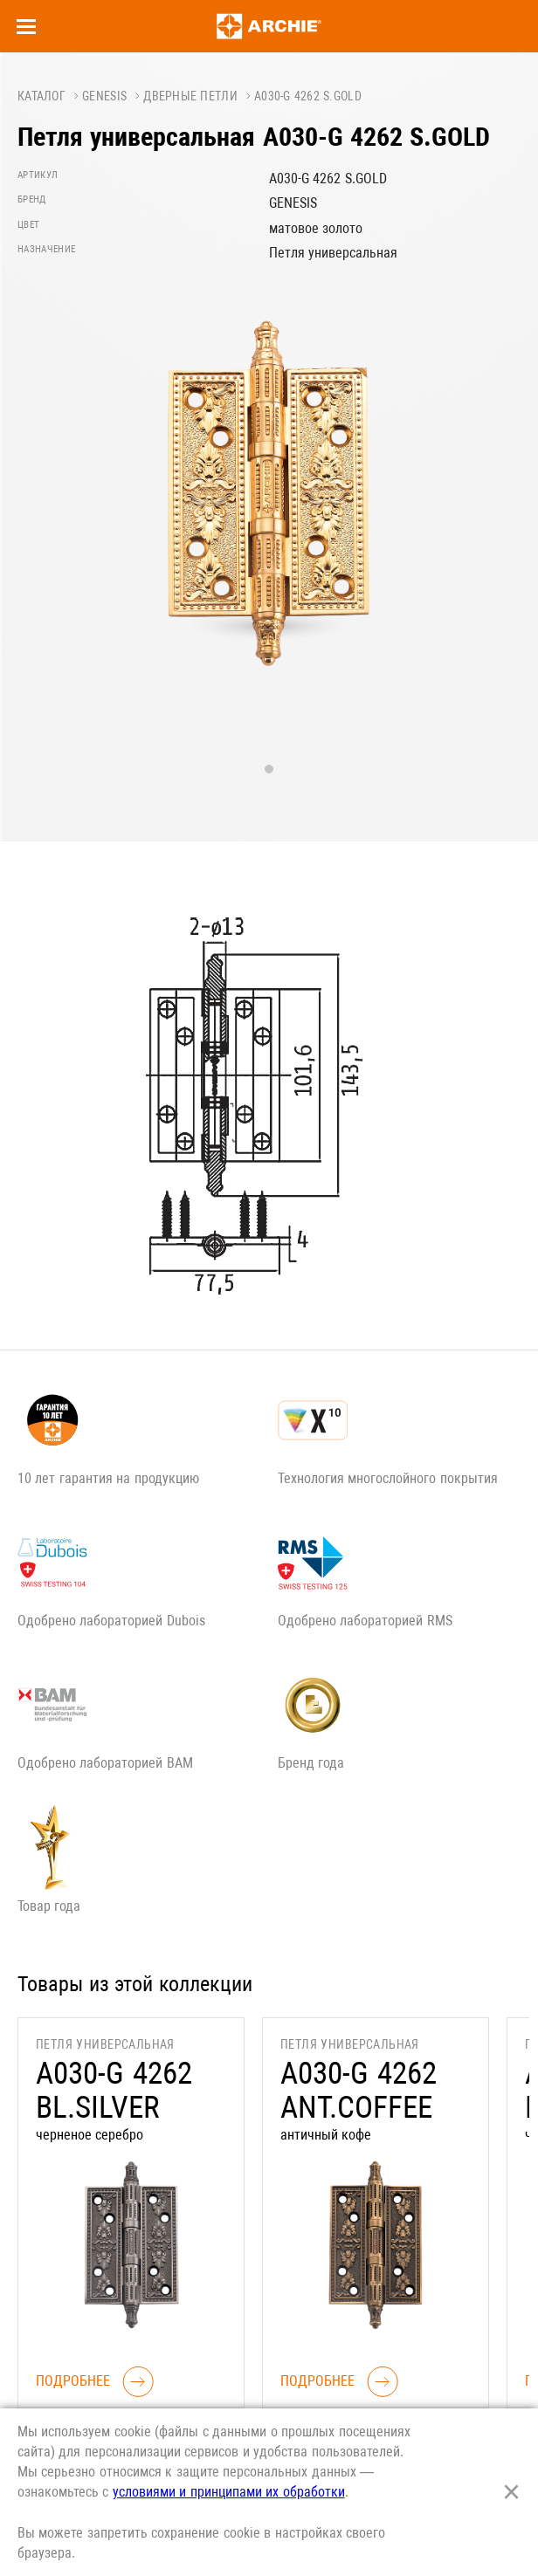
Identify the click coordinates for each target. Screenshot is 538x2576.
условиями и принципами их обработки (229, 2491)
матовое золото (315, 228)
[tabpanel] (269, 512)
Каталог (41, 96)
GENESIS (104, 96)
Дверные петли (190, 96)
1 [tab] (269, 769)
